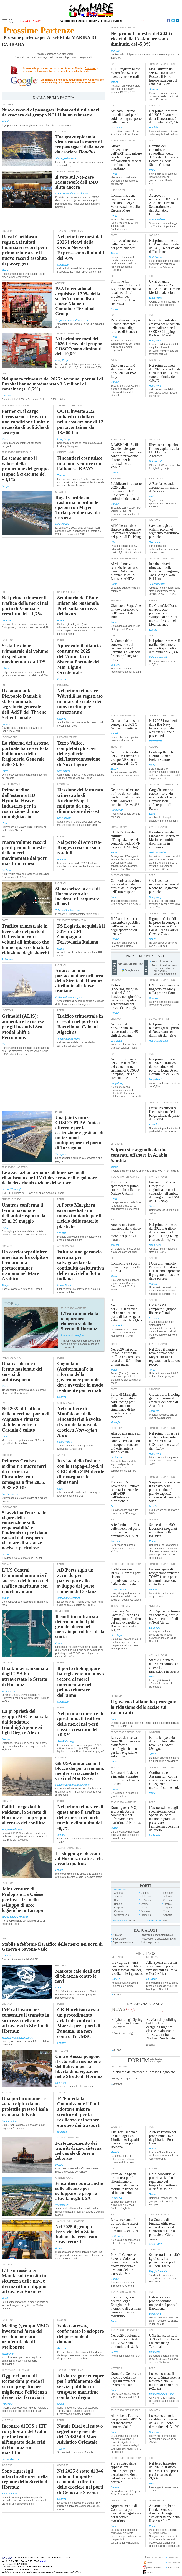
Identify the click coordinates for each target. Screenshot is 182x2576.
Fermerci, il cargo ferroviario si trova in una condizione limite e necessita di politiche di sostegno (25, 421)
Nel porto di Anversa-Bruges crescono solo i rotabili (79, 847)
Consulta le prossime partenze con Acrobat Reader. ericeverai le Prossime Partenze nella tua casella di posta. (60, 70)
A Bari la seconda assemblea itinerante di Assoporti (163, 487)
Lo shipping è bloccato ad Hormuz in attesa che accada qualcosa (79, 1858)
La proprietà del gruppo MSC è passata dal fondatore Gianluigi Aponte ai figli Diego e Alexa (25, 1722)
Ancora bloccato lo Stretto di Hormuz (22, 1289)
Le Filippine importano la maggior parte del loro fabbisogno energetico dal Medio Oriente (25, 2305)
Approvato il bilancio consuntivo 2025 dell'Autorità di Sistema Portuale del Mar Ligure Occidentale (79, 659)
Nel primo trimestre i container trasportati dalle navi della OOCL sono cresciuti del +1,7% (164, 1440)
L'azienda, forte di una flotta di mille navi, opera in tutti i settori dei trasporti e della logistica (24, 1746)
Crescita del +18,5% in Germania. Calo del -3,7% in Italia (33, 399)
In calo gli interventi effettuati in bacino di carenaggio (160, 1683)
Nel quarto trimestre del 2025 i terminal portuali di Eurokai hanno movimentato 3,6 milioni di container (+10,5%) (52, 384)
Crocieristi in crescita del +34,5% (20, 1959)
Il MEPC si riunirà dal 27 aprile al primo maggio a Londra (33, 1193)
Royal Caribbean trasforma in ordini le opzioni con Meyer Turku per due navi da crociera (77, 507)
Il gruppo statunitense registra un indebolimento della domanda (37, 125)
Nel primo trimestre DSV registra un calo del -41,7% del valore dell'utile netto (164, 246)
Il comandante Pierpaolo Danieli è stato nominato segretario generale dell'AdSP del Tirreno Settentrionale (24, 704)
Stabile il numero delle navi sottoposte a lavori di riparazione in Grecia (164, 1665)
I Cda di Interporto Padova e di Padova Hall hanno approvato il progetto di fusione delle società (164, 1270)
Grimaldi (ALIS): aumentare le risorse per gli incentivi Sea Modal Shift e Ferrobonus (23, 1026)
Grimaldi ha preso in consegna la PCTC (125, 724)
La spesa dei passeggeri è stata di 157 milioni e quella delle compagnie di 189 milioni (78, 2506)
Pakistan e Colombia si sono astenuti (75, 2086)
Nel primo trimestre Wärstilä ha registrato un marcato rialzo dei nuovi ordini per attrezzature (80, 701)
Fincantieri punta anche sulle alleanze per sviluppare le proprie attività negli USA (79, 2191)
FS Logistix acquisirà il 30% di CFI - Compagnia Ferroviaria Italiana (81, 934)
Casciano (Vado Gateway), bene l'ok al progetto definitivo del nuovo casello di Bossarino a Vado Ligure (126, 1620)
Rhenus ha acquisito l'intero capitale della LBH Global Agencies (164, 450)
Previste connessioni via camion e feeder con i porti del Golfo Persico (163, 96)
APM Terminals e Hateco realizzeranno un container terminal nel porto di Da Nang (126, 531)
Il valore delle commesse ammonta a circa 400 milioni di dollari (145, 1170)
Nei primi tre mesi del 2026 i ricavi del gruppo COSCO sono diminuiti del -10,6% (78, 346)
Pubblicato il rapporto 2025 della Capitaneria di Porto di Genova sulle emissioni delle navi (126, 491)
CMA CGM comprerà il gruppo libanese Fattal (162, 1309)
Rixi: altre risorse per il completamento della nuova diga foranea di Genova (126, 325)
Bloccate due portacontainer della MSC (77, 914)
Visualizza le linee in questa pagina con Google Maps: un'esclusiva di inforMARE (72, 81)
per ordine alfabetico (165, 968)
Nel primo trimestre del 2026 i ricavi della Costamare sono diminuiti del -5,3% (141, 39)
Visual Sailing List (130, 963)
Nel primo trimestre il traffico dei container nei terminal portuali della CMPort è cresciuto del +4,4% (126, 797)
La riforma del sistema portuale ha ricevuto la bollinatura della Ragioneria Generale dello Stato (25, 753)
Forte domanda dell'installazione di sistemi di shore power (163, 549)
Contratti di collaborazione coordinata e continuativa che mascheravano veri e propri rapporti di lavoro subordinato (163, 1551)
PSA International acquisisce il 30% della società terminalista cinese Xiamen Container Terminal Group (77, 301)
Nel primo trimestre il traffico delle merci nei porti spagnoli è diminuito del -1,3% (164, 646)
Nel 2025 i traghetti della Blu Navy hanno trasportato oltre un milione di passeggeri (163, 728)
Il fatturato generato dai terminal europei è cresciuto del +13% (164, 904)
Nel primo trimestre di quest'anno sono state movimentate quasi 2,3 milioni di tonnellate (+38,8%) (123, 263)
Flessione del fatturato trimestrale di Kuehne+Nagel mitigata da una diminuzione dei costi (80, 800)
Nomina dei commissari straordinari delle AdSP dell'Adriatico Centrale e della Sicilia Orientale (163, 155)
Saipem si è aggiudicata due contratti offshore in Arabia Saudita (139, 1155)
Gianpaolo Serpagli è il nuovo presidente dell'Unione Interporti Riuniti (126, 611)
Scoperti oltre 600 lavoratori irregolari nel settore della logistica (163, 1530)
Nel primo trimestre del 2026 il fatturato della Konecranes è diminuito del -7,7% (163, 116)
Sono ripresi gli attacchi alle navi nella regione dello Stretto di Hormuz (25, 2479)
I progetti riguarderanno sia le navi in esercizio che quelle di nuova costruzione (126, 1596)
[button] (178, 20)
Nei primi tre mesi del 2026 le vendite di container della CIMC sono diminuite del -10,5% (164, 372)
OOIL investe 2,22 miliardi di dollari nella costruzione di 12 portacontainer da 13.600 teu (80, 421)
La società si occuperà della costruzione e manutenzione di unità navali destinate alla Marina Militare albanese (80, 482)
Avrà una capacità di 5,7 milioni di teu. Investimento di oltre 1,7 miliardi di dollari (126, 549)
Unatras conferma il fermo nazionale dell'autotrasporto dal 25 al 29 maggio (24, 1213)
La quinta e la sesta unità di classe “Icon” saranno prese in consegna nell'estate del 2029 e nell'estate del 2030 (78, 530)
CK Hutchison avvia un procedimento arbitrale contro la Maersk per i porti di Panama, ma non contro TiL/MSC (78, 2023)
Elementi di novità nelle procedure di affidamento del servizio (124, 180)
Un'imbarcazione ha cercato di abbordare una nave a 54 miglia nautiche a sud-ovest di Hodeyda (78, 1791)
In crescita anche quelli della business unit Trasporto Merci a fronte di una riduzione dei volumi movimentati (79, 2255)
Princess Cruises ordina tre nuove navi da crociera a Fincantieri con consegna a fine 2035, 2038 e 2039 (24, 1474)
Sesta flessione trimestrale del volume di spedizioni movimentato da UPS (25, 653)
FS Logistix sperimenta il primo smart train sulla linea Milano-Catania (126, 1187)
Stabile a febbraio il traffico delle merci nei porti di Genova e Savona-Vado (52, 1946)
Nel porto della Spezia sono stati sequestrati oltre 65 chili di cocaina (124, 1029)
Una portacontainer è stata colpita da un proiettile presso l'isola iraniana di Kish (25, 2106)
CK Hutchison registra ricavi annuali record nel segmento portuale (164, 886)
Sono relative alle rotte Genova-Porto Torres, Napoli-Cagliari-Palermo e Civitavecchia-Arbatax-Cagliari (77, 2410)
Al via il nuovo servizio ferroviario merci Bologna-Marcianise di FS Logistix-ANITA (124, 571)
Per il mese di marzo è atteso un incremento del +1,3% (124, 1548)
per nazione (160, 971)
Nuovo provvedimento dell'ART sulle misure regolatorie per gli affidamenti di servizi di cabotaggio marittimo (126, 157)
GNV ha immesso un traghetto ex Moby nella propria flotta (164, 989)
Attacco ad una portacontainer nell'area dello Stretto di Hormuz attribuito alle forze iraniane (79, 980)
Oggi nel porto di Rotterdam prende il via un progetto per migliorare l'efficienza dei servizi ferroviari (24, 2386)
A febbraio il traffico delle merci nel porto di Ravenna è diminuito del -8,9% (125, 1530)
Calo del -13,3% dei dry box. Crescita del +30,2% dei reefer (163, 392)
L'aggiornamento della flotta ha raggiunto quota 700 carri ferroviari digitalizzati (126, 1205)
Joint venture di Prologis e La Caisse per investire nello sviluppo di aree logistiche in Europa (22, 1899)
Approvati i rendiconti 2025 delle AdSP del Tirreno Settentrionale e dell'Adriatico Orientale (164, 204)
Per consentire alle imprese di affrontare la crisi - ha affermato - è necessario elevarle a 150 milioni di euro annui (25, 1051)
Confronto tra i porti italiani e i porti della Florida (125, 1267)
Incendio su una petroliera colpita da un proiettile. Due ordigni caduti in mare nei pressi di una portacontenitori (24, 2500)
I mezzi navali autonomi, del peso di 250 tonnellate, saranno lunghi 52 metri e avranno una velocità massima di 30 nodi (164, 862)
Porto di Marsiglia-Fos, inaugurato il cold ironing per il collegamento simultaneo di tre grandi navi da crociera (124, 1405)
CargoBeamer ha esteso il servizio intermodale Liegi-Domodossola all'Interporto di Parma (162, 799)
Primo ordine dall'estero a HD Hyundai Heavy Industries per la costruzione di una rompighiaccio (21, 803)
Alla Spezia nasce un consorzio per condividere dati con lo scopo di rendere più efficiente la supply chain (126, 1442)
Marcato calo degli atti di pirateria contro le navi (77, 1976)
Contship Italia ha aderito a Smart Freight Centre (162, 756)
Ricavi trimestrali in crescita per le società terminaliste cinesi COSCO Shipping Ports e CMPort (164, 327)
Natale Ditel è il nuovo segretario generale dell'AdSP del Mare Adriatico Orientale (80, 2434)
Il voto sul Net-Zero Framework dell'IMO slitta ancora (76, 182)
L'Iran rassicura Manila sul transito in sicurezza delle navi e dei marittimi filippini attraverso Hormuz (24, 2281)
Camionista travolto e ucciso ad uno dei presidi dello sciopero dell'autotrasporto (126, 886)
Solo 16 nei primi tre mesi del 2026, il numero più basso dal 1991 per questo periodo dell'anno (76, 1994)
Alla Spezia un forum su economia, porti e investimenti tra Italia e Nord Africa (164, 1616)
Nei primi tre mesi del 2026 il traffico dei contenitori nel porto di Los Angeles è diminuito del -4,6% (126, 1312)
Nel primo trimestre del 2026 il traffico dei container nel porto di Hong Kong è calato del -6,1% (163, 1232)
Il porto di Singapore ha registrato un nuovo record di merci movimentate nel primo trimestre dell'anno (80, 1682)
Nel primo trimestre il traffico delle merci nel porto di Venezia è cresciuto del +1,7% (25, 605)
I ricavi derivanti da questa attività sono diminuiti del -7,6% (163, 1460)
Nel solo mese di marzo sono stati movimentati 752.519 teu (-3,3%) (124, 1332)
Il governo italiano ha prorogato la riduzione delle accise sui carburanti (143, 1707)
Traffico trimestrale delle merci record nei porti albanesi (124, 244)
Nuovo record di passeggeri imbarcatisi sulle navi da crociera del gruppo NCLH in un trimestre (50, 112)
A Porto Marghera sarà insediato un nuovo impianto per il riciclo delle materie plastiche (79, 1215)
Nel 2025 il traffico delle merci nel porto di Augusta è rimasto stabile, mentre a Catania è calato (25, 1419)
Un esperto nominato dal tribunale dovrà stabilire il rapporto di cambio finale (163, 1290)
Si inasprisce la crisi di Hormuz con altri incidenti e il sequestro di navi (77, 896)
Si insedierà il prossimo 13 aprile (75, 2452)
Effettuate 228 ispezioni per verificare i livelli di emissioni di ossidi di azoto (126, 511)
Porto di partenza (161, 961)
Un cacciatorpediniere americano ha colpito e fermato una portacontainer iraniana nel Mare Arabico (25, 1265)
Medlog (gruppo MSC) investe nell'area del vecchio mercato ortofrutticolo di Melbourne (25, 2336)
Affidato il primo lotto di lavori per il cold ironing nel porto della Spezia (126, 116)
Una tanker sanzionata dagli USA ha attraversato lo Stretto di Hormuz (25, 1676)
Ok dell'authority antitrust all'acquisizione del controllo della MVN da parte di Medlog (126, 839)
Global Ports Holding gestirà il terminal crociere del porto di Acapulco (164, 1400)
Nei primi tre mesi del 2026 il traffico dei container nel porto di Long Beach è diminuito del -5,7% (164, 1066)
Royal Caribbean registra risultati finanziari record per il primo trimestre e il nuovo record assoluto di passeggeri (25, 250)
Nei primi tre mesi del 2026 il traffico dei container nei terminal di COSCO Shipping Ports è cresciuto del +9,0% (125, 1068)
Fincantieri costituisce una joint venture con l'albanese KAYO (79, 463)
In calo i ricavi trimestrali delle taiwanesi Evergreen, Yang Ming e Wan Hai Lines (164, 571)
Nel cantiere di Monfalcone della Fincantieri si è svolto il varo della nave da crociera (79, 1422)
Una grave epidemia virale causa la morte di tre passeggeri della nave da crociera (79, 144)
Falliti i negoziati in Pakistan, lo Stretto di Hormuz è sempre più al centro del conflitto (24, 1815)
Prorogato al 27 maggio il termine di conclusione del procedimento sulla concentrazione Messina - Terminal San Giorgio (125, 862)
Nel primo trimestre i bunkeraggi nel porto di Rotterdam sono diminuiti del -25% (164, 1029)
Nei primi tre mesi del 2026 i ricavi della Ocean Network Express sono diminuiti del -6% (80, 247)
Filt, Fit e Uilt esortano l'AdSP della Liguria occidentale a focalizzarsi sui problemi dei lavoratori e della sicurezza (126, 292)
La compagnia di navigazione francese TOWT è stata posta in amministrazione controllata (164, 1576)
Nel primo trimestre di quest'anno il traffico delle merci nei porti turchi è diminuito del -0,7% (80, 1817)
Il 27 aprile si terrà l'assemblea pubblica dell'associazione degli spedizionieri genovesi (125, 926)
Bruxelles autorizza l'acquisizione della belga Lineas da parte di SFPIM (164, 1113)
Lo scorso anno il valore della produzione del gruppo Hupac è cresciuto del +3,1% (25, 468)
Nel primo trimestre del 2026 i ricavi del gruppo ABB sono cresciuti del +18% (125, 757)
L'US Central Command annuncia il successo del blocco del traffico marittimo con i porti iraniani (25, 1580)
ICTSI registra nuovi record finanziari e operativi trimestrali (125, 72)
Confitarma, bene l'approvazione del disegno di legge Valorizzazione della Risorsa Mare (125, 202)
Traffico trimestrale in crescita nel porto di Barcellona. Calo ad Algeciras (80, 1024)
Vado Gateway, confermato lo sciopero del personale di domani (80, 2333)
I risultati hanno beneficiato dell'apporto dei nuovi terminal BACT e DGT (125, 88)
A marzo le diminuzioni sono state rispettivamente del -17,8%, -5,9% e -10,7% (164, 591)
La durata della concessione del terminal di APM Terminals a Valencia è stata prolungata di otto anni (125, 650)
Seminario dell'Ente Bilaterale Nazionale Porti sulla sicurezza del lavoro (78, 605)
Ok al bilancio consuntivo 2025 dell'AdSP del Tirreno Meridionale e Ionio (164, 287)
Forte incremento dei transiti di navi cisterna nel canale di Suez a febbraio (78, 2151)
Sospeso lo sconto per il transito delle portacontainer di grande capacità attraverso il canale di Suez (164, 1491)
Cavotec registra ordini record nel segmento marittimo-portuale (164, 531)
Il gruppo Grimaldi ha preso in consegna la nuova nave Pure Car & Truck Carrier (164, 926)
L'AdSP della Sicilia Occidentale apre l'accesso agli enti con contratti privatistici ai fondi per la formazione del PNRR (126, 456)
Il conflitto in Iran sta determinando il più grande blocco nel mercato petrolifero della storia (79, 1626)
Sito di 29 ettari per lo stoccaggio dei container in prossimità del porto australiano (22, 2360)
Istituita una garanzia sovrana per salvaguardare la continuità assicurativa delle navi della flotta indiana (80, 1265)
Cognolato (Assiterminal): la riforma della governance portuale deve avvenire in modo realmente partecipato (80, 1377)
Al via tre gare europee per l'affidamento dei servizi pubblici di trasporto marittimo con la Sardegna (80, 2386)
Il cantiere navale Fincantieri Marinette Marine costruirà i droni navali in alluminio (164, 839)
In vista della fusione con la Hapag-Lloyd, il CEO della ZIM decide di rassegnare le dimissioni (80, 1471)
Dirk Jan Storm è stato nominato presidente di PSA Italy (123, 371)
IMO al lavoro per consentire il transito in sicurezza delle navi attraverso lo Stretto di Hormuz (25, 2020)
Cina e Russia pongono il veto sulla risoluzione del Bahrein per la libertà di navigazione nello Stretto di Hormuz (78, 2066)
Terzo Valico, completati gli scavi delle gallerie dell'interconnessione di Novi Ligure (78, 753)
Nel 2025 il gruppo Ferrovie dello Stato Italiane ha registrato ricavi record (76, 2234)
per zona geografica (165, 973)
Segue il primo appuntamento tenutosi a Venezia (162, 503)
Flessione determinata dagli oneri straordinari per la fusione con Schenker (164, 264)
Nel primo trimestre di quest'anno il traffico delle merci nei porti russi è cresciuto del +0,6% (80, 1724)
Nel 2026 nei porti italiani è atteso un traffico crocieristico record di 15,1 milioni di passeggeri (126, 1356)
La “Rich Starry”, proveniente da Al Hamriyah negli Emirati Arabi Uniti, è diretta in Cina (25, 1698)
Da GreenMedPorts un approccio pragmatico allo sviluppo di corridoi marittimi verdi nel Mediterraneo (163, 615)
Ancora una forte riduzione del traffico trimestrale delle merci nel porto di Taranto (126, 1232)
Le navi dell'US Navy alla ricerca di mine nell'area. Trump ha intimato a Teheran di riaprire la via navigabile (24, 1836)
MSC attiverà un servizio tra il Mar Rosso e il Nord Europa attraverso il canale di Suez (163, 76)
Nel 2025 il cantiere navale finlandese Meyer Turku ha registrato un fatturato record (164, 1356)
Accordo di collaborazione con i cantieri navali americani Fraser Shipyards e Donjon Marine (79, 2211)
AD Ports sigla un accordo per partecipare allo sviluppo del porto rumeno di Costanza (78, 1580)
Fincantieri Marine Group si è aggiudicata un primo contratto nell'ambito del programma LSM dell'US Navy (164, 1191)
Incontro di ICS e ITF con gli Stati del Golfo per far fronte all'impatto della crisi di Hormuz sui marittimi (24, 2439)
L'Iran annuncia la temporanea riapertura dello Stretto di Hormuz (79, 1321)
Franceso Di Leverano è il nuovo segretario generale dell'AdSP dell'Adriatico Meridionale (125, 1491)
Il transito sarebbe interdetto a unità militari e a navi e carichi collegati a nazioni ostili (80, 1344)
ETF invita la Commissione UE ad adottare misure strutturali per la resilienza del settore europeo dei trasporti (78, 2112)
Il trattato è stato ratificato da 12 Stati (22, 1558)
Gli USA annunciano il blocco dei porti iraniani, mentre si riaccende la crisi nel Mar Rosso (79, 1771)
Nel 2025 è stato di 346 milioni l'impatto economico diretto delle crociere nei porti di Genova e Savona (80, 2481)
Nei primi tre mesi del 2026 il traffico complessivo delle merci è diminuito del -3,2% (78, 866)
